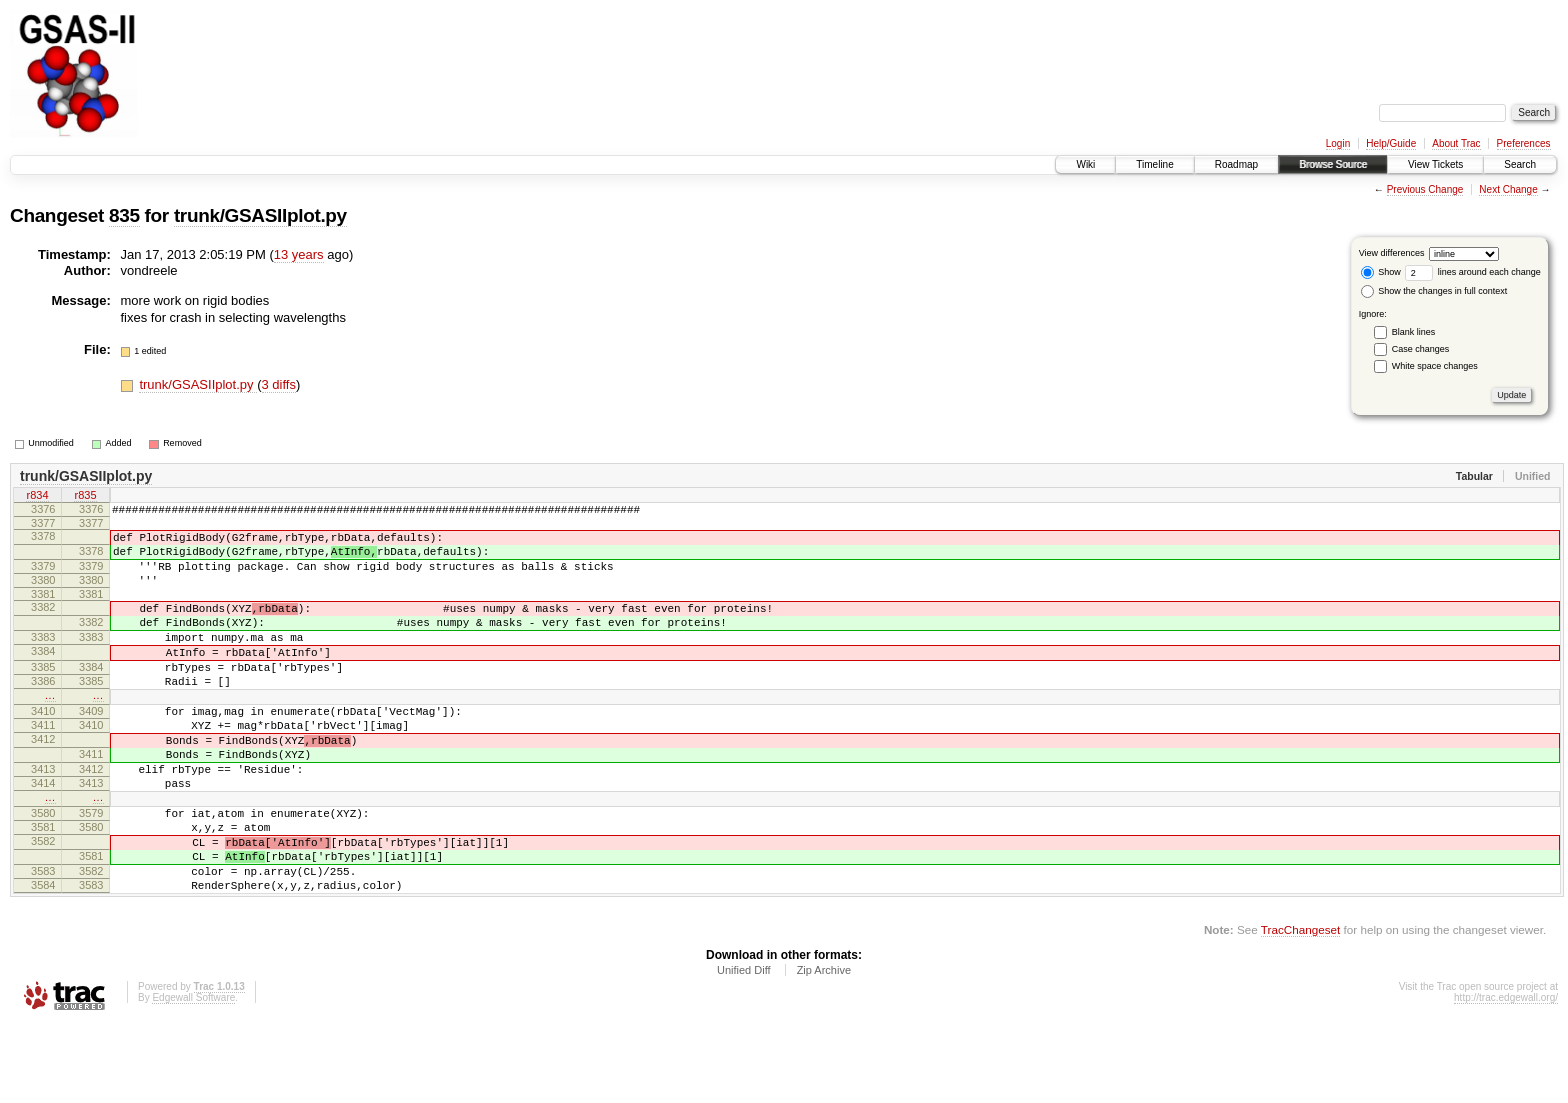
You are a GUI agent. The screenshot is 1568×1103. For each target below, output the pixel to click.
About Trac (1456, 143)
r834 (37, 497)
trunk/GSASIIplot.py (260, 215)
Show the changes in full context (1434, 291)
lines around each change (1473, 272)
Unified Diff (744, 1048)
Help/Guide (1391, 143)
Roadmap (1236, 164)
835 (124, 215)
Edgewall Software (193, 1075)
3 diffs (279, 384)
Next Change (1508, 189)
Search (1520, 164)
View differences (1392, 253)
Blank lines (1414, 332)
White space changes (1435, 366)
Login (1338, 143)
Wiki (1085, 164)
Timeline (1154, 164)
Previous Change (1425, 189)
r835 (85, 497)
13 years (299, 254)
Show (1381, 272)
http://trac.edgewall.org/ (1506, 1075)
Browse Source (1333, 164)
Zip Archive (824, 1048)
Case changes (1421, 349)
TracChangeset (1300, 1007)
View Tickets (1435, 164)
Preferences (1524, 143)
